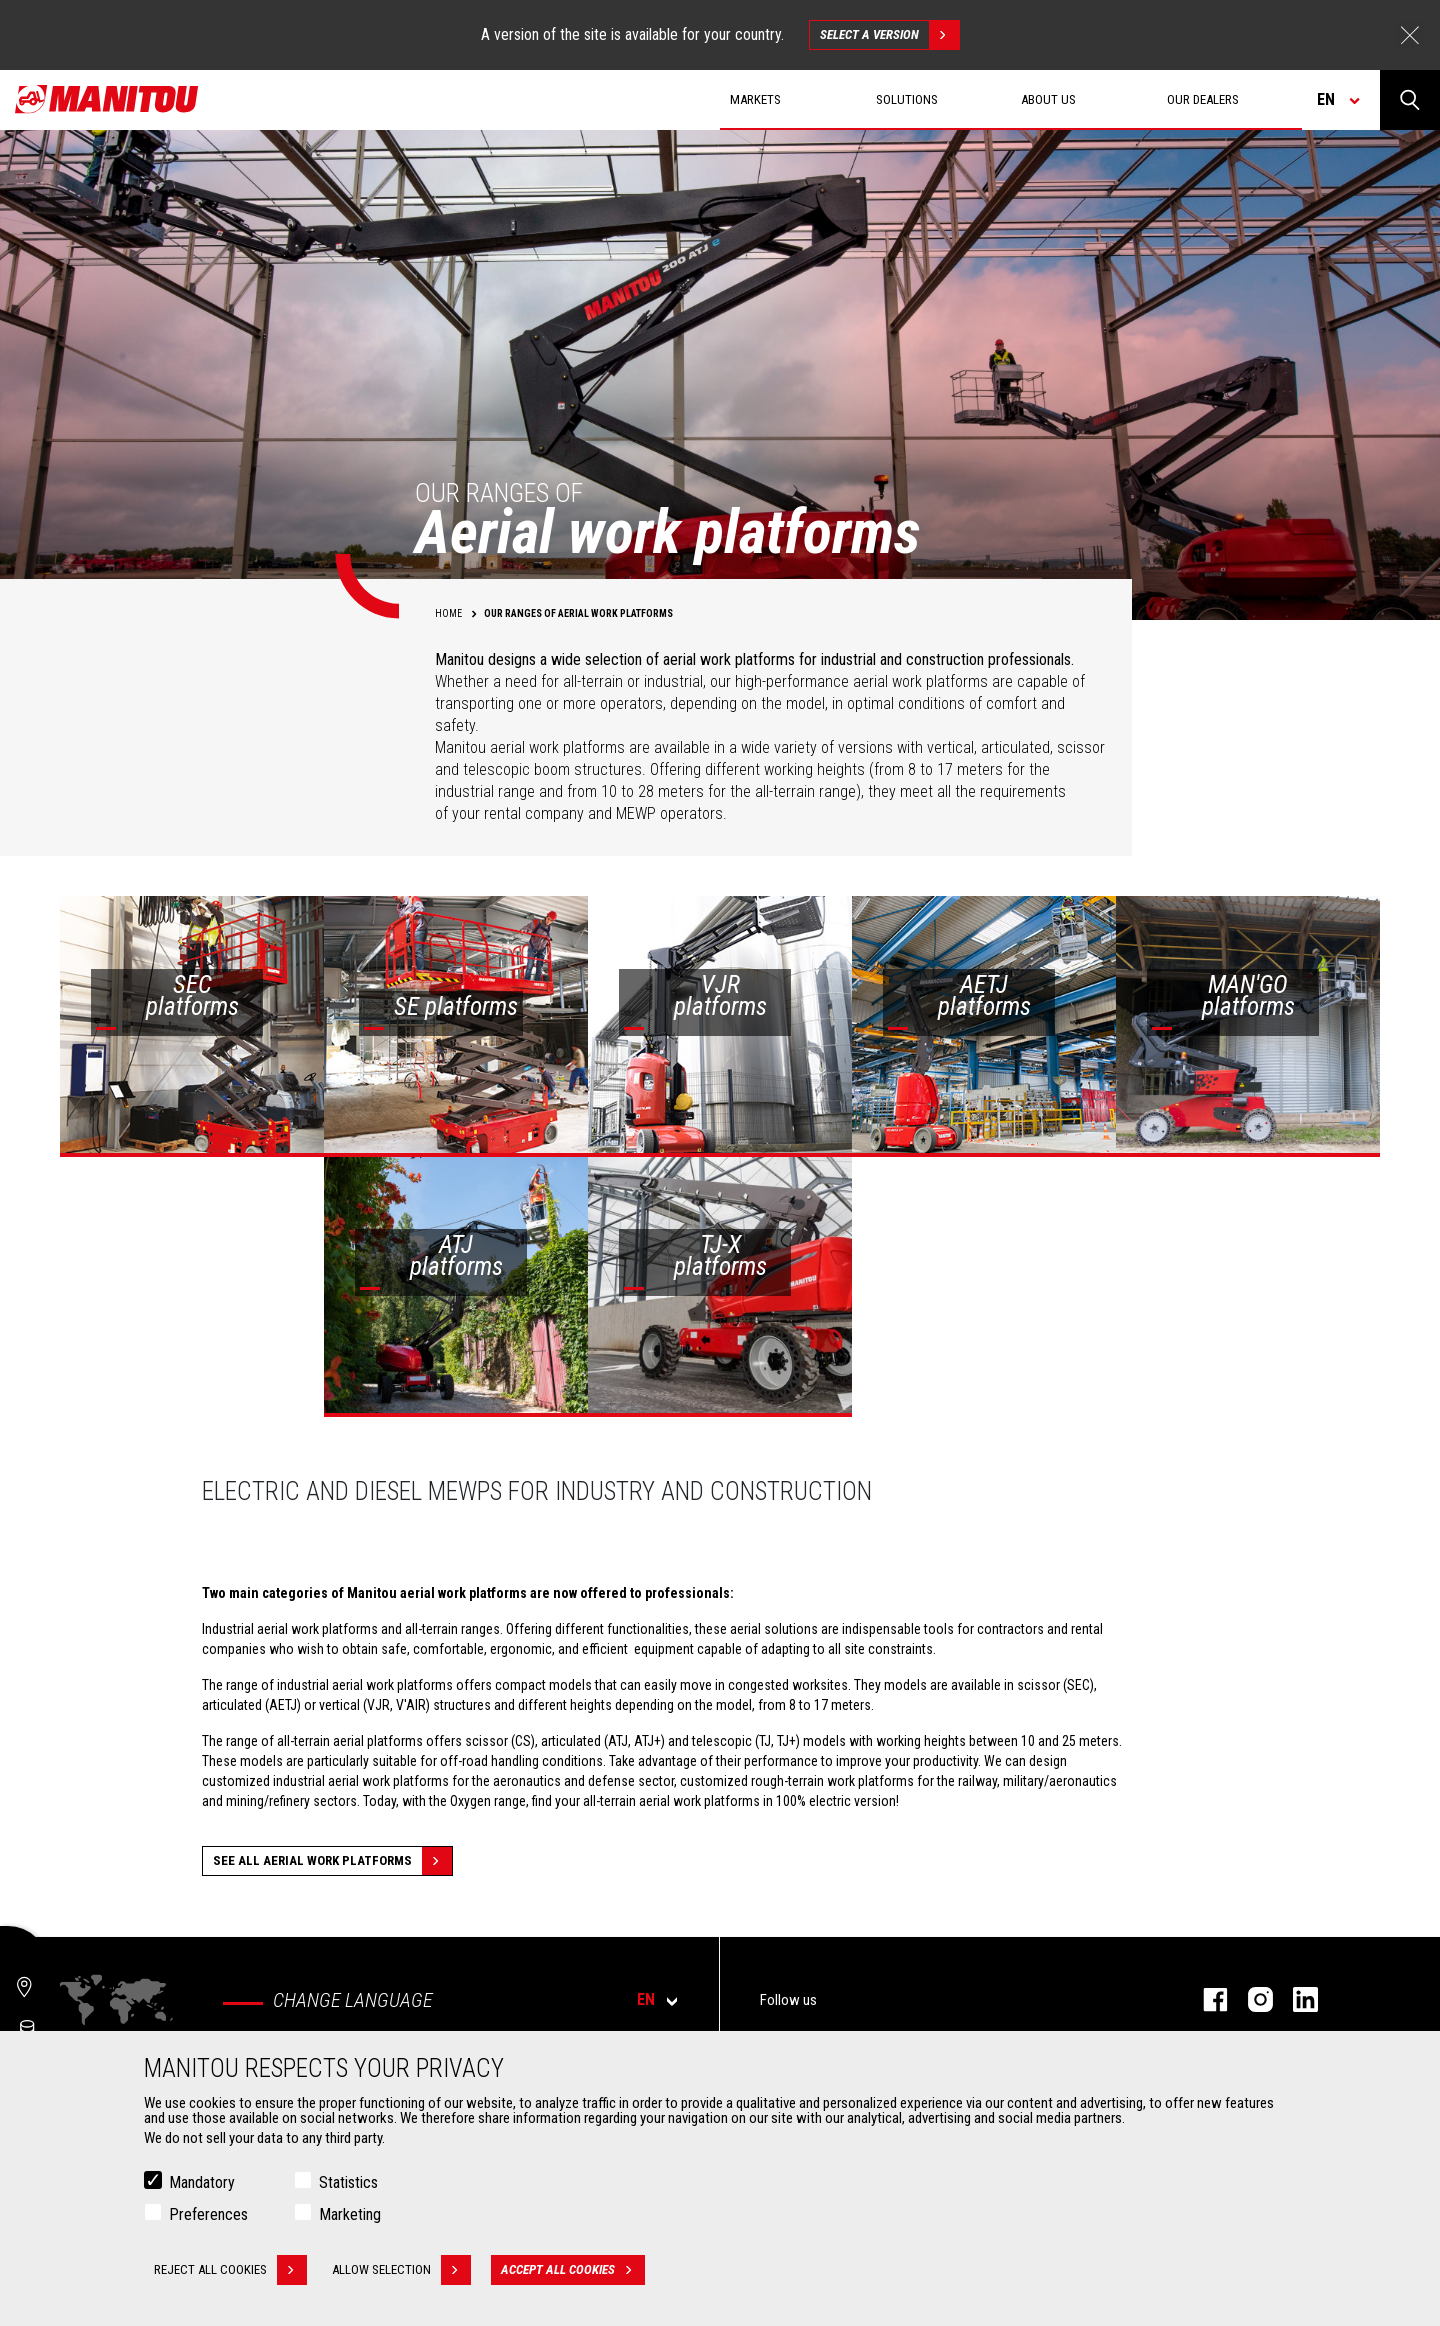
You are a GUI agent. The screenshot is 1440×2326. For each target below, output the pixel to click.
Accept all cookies (573, 2270)
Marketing (350, 2214)
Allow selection (401, 2270)
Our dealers (1203, 99)
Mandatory (202, 2182)
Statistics (348, 2182)
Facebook (1205, 1999)
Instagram (1250, 1999)
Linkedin (1295, 1999)
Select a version (889, 35)
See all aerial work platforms (332, 1861)
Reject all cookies (230, 2270)
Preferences (208, 2214)
